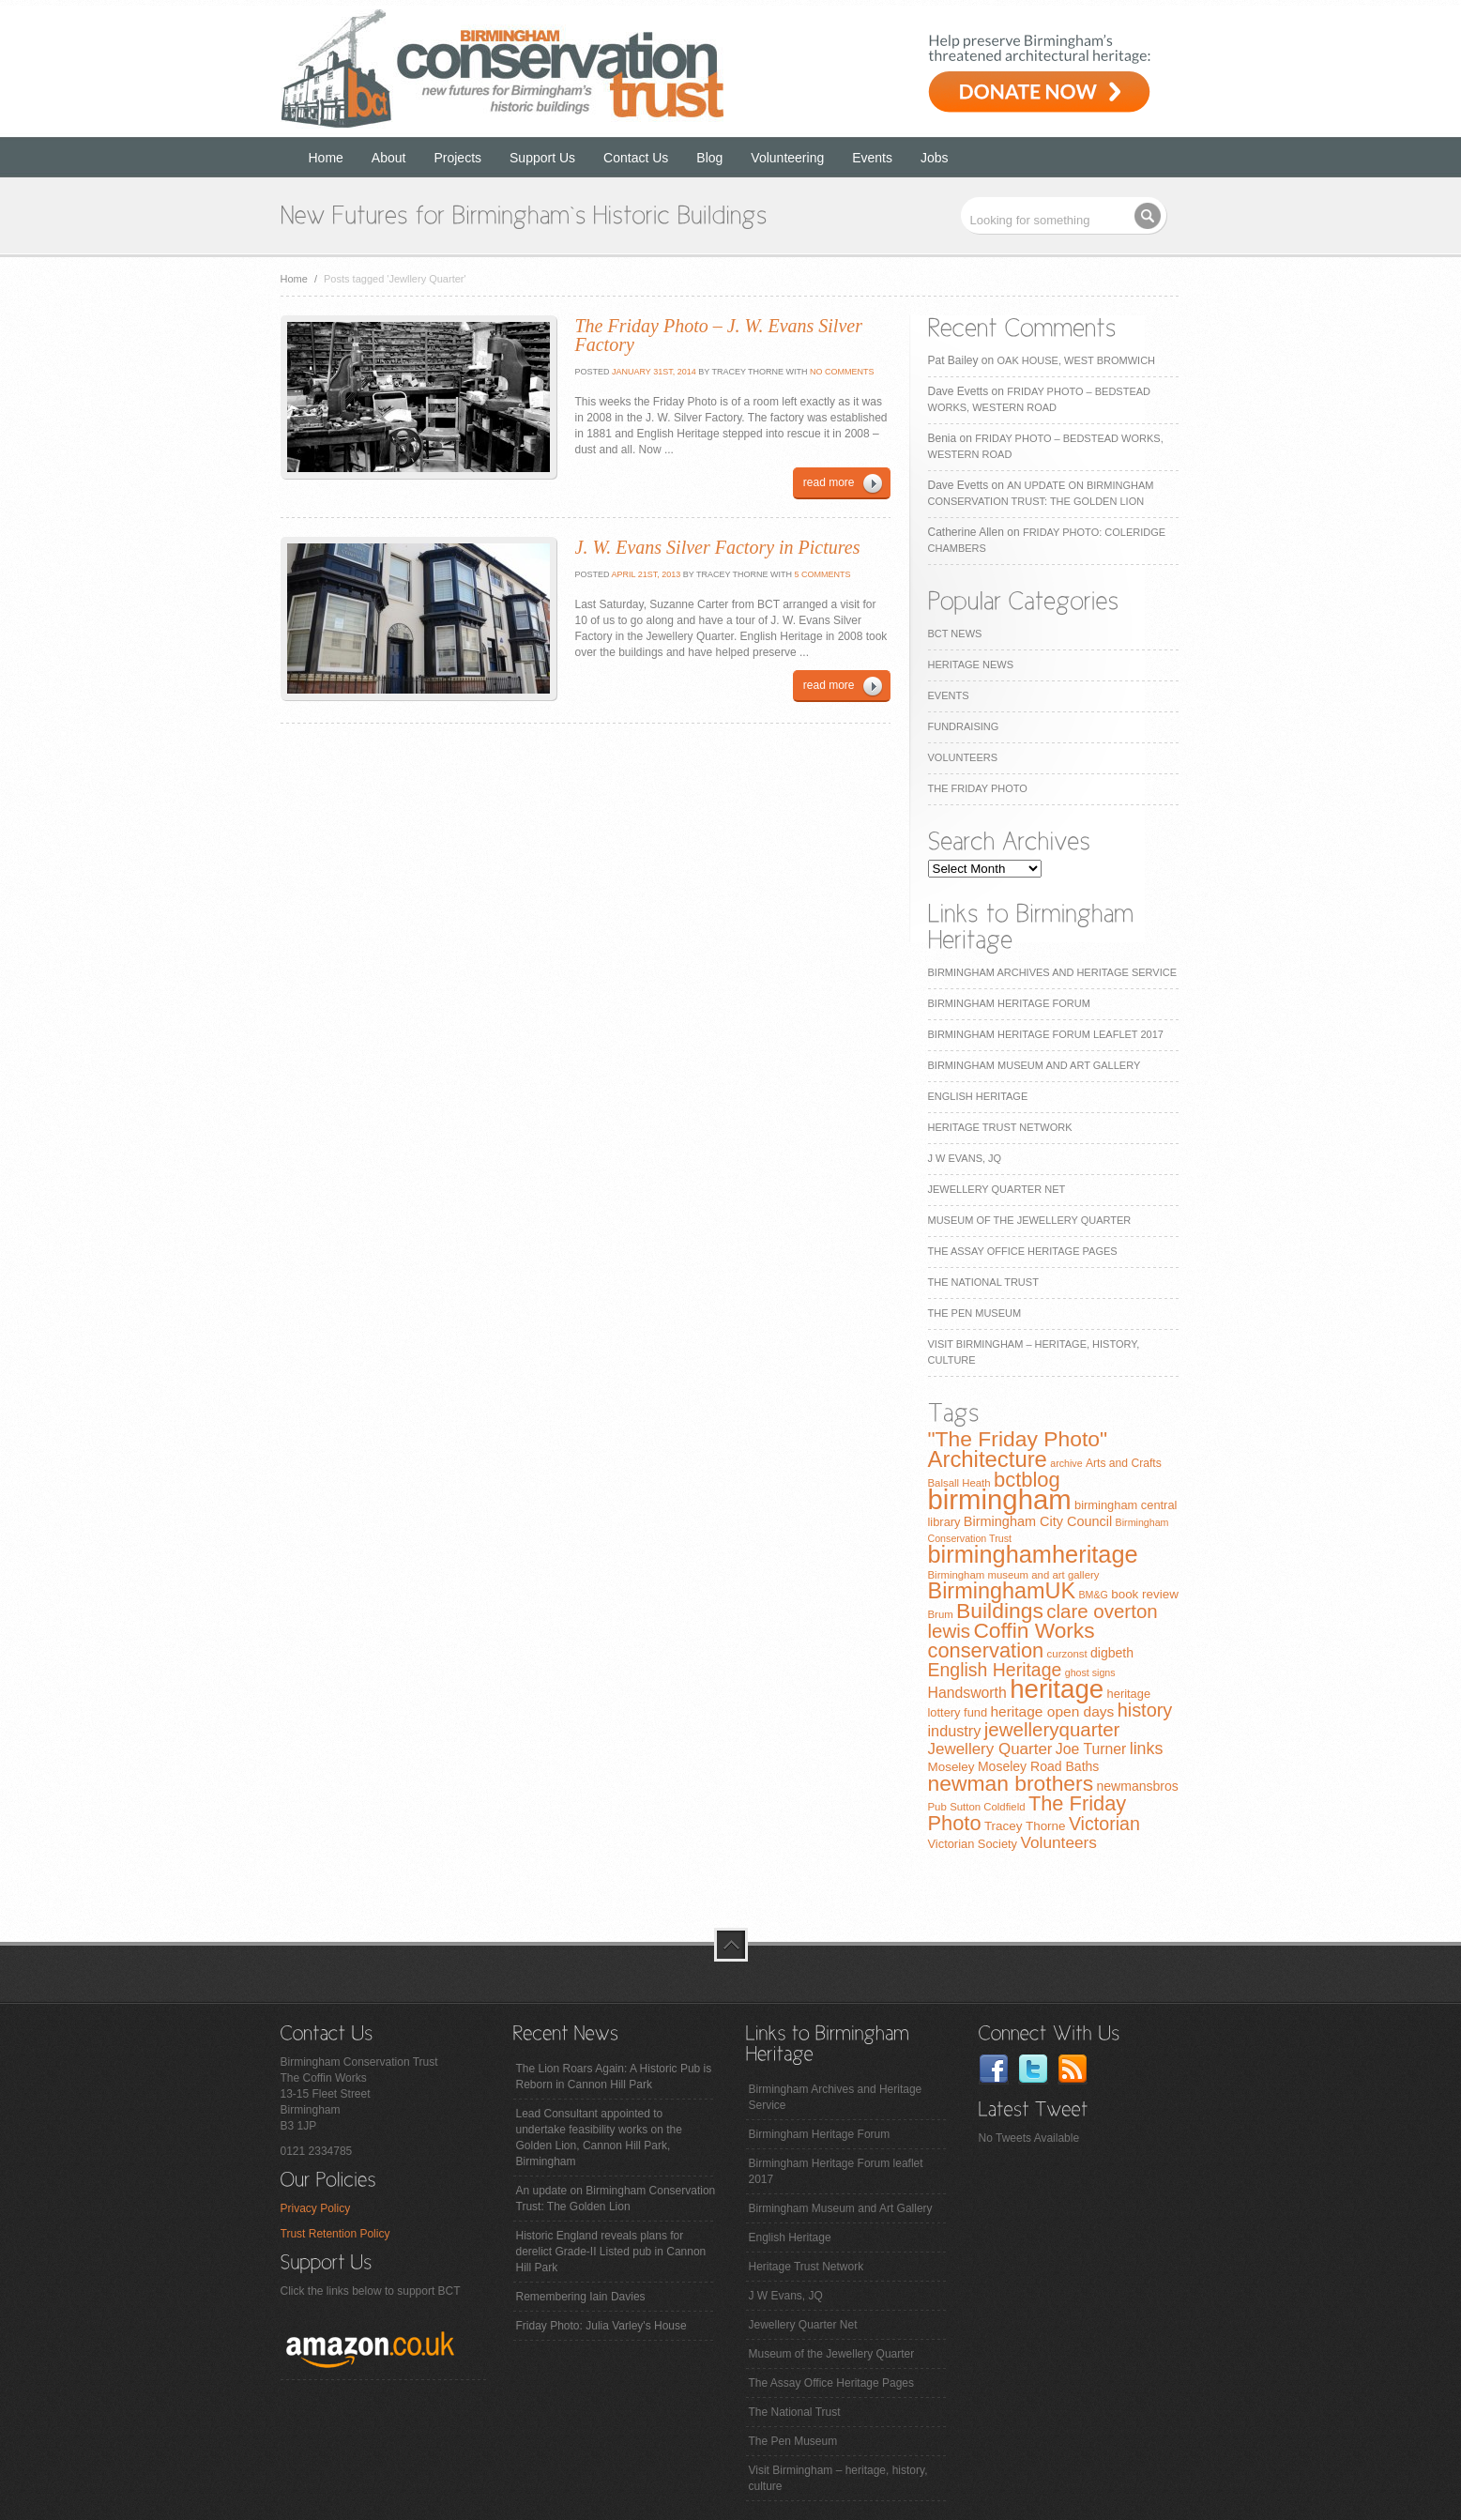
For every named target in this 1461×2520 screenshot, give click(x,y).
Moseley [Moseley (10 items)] (951, 1767)
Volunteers (963, 757)
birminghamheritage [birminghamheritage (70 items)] (1033, 1554)
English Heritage (978, 1096)
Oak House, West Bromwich (1076, 360)
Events (872, 157)
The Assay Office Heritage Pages (1023, 1251)
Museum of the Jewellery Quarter (1030, 1220)
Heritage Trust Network (1000, 1127)
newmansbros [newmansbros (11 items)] (1137, 1786)
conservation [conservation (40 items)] (986, 1650)
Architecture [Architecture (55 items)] (987, 1459)
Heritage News (970, 664)
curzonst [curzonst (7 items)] (1067, 1653)
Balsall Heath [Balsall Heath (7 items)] (959, 1483)
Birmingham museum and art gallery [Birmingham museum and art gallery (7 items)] (1014, 1575)
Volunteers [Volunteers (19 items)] (1058, 1842)
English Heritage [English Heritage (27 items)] (995, 1669)
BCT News (955, 633)
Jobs (935, 157)
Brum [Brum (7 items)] (940, 1614)
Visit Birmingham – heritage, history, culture (838, 2478)
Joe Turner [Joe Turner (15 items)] (1091, 1749)
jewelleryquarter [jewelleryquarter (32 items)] (1052, 1729)
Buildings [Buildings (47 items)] (999, 1610)
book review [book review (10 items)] (1145, 1594)
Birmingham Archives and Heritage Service (1052, 972)
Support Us (542, 157)
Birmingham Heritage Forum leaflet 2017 (1046, 1034)
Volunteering (787, 157)
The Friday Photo (977, 788)
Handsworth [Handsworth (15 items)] (967, 1693)
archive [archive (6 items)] (1066, 1463)
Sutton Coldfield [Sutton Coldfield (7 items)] (987, 1806)
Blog (709, 157)
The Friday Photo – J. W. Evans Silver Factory (718, 335)
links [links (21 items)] (1147, 1748)
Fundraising (963, 726)
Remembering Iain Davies (581, 2296)
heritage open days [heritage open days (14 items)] (1052, 1711)
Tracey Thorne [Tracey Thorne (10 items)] (1025, 1826)
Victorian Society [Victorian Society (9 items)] (973, 1844)
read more (829, 482)
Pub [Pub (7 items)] (937, 1806)
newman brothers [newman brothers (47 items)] (1011, 1783)
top (731, 1945)
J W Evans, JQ (965, 1158)
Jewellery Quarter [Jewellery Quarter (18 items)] (990, 1749)
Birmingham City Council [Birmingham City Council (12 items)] (1038, 1521)
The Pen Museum (975, 1313)
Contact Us (635, 157)
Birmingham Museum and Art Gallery (1034, 1065)
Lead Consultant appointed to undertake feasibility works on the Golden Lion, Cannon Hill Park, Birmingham (599, 2137)
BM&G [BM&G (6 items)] (1092, 1594)
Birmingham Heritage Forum (1009, 1003)
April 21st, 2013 (645, 574)
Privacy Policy (316, 2208)
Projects (457, 157)
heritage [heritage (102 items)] (1056, 1688)
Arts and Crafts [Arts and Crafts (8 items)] (1124, 1463)
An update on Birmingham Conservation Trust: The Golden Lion (616, 2198)
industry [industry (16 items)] (955, 1730)
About (389, 157)
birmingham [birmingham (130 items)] (1000, 1499)
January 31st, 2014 (653, 371)
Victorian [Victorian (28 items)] (1104, 1823)
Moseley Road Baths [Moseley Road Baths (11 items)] (1038, 1766)
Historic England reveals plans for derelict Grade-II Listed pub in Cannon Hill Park (611, 2251)
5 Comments (823, 574)
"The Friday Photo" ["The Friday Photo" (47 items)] (1018, 1439)
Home (326, 157)
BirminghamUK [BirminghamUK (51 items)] (1002, 1591)
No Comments (842, 371)
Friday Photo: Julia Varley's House (601, 2325)
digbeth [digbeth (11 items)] (1112, 1652)
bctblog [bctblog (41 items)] (1027, 1479)
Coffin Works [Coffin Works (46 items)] (1033, 1630)
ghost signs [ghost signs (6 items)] (1090, 1672)
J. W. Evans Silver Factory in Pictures (717, 547)
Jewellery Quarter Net (997, 1189)
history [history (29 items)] (1145, 1710)
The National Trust (983, 1282)
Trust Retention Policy (335, 2233)
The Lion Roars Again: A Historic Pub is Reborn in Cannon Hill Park (614, 2076)
